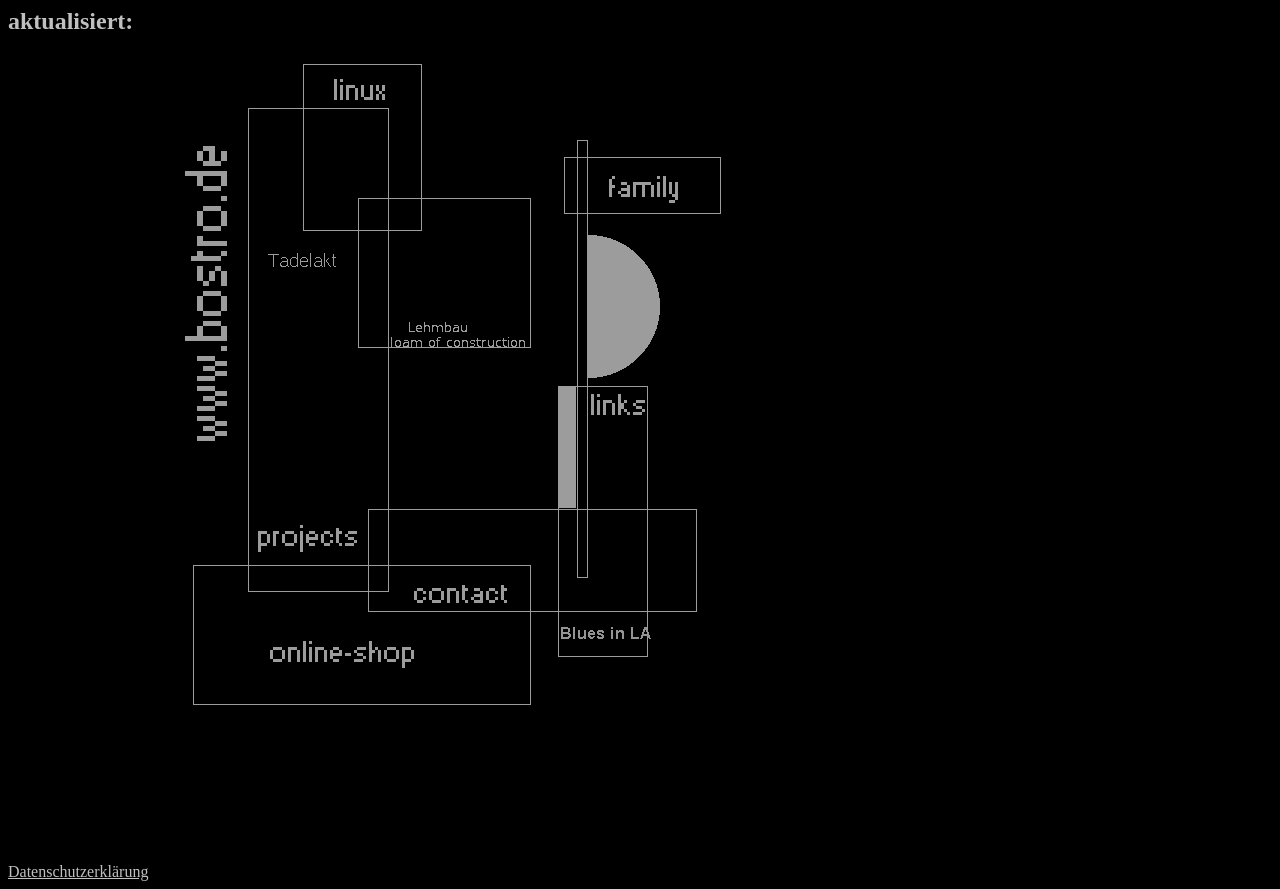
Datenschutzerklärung (78, 871)
